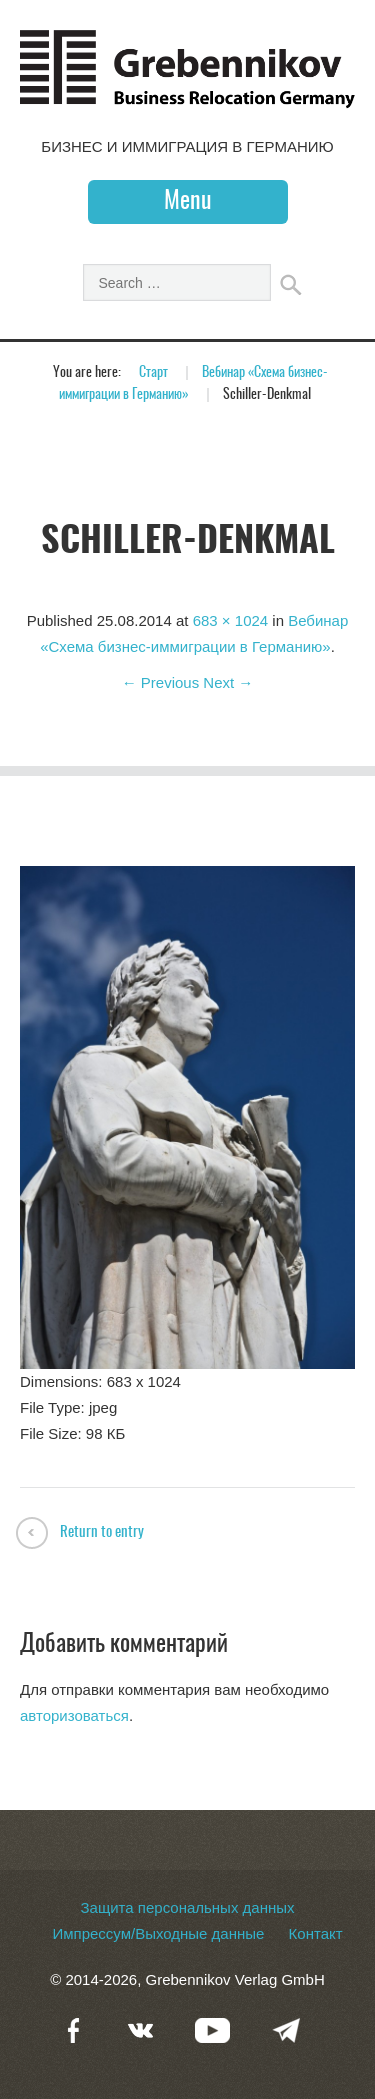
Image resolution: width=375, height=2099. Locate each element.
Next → (228, 682)
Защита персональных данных (187, 1907)
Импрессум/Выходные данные (158, 1933)
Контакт (316, 1933)
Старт (153, 373)
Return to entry (102, 1532)
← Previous (161, 682)
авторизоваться (74, 1715)
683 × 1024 (231, 620)
